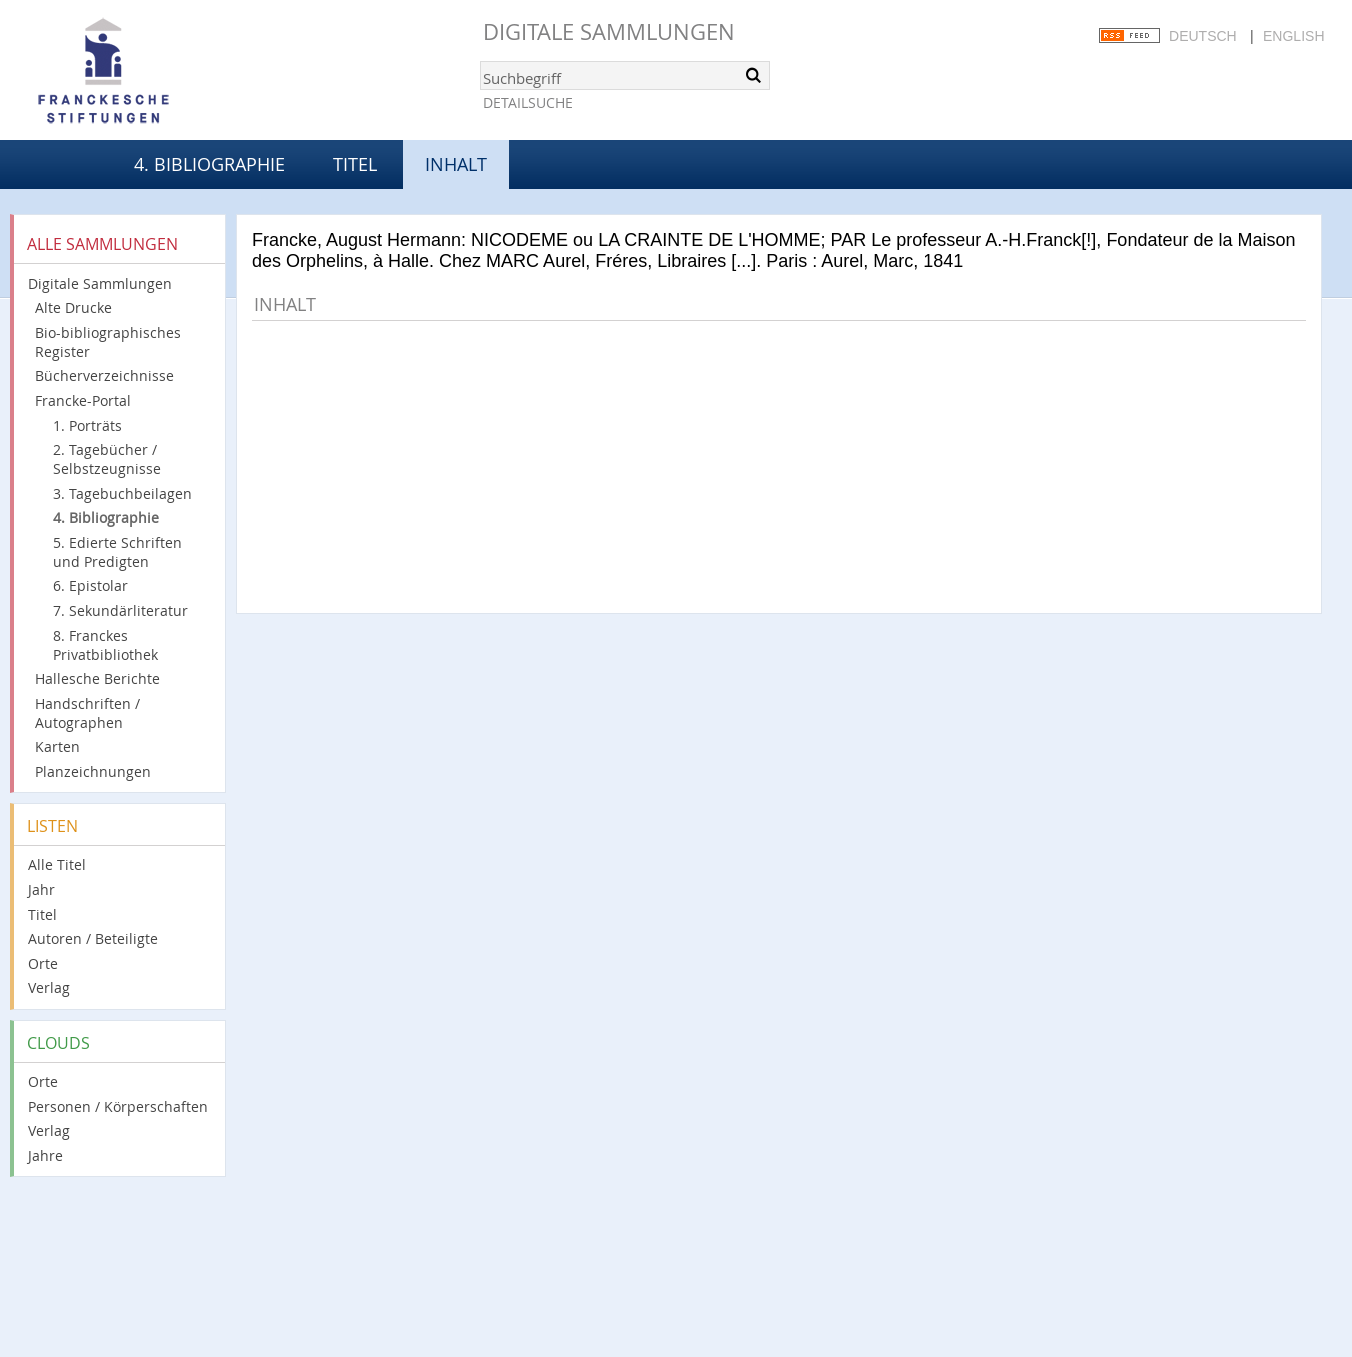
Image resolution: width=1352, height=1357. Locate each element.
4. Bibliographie (209, 164)
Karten (57, 746)
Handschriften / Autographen (87, 713)
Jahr (41, 889)
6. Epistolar (90, 585)
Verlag (49, 987)
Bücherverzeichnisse (104, 375)
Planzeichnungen (93, 771)
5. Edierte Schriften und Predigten (117, 552)
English (1293, 36)
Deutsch (1203, 36)
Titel (355, 164)
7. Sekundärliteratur (120, 610)
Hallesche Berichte (97, 678)
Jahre (45, 1155)
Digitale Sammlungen (609, 31)
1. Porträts (87, 425)
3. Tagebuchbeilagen (122, 493)
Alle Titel (57, 864)
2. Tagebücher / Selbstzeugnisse (107, 459)
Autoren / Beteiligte (93, 938)
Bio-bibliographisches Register (108, 342)
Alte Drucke (73, 307)
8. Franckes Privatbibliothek (105, 645)
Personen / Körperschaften (118, 1106)
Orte (43, 963)
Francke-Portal (83, 400)
